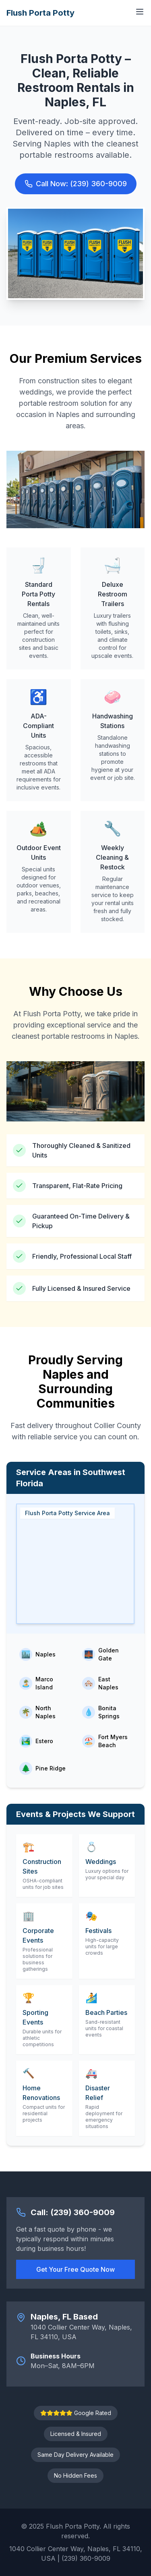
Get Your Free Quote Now (75, 2269)
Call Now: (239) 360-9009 (76, 183)
